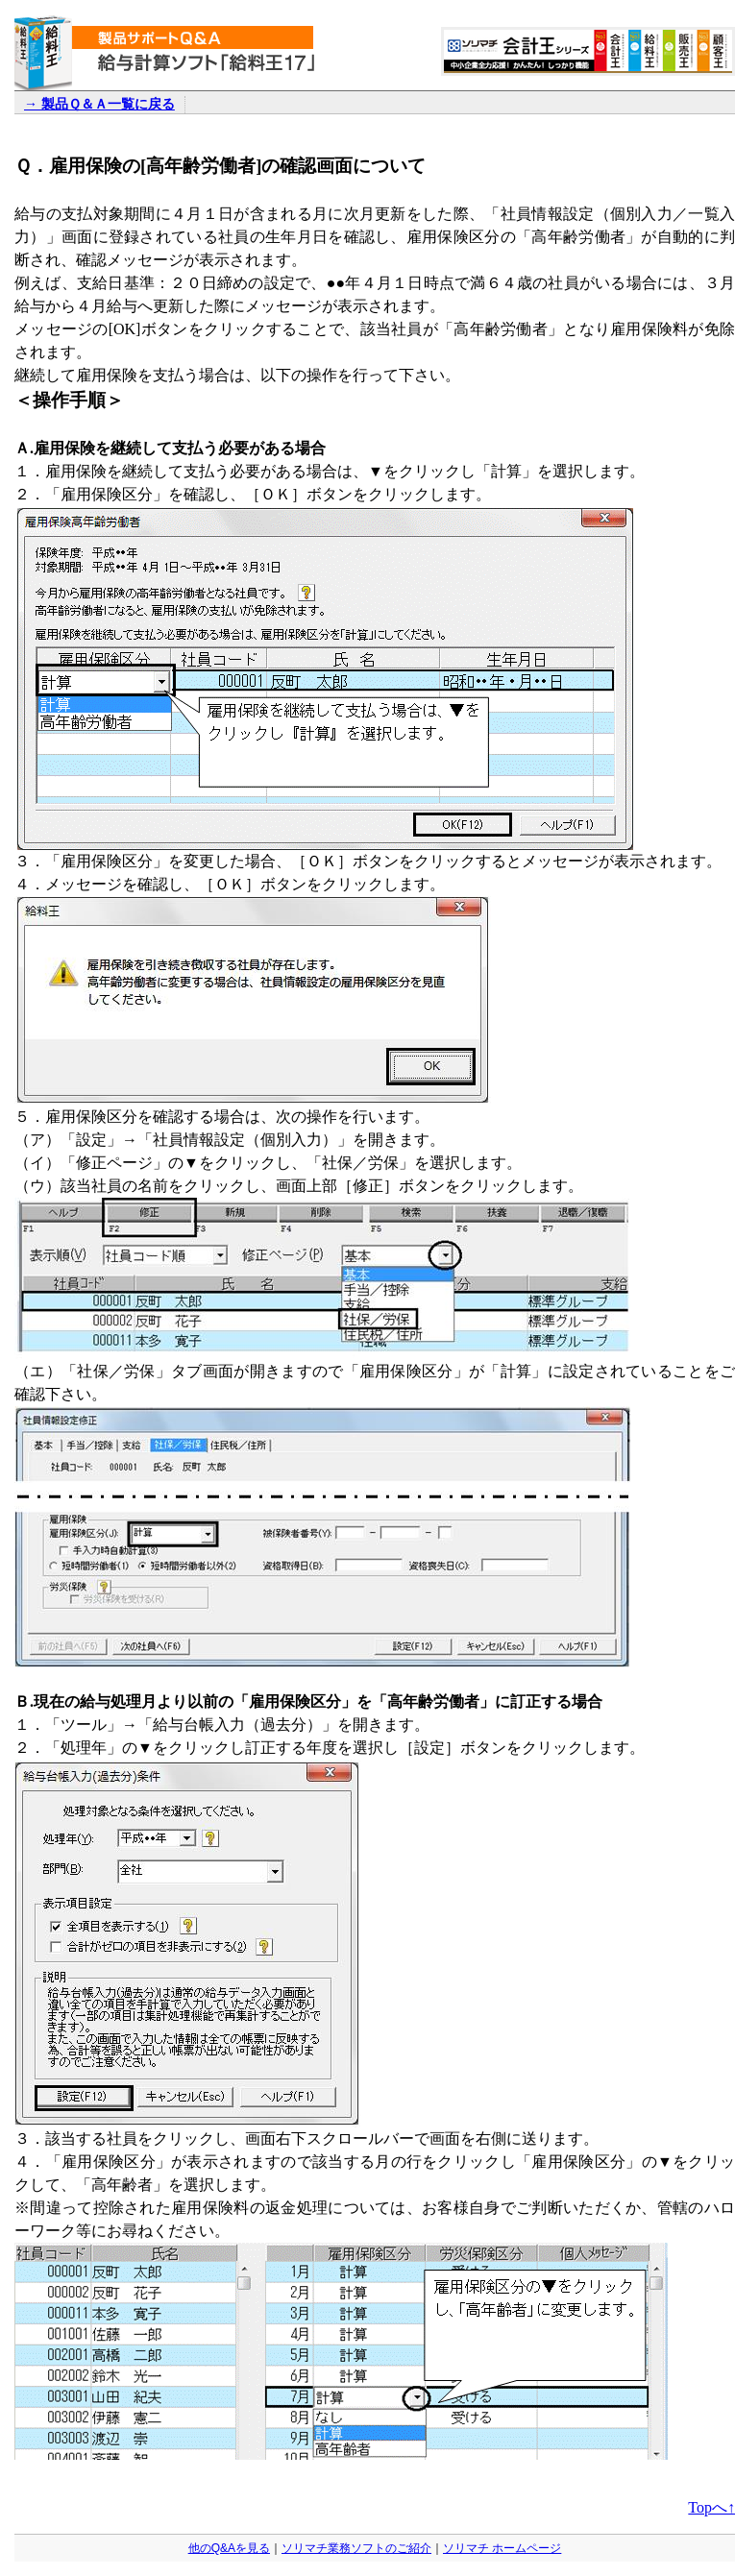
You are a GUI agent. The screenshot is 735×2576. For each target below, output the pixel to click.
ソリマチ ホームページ (502, 2548)
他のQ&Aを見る (229, 2548)
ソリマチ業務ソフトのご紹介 (356, 2548)
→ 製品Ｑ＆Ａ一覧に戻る (99, 103)
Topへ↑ (711, 2507)
